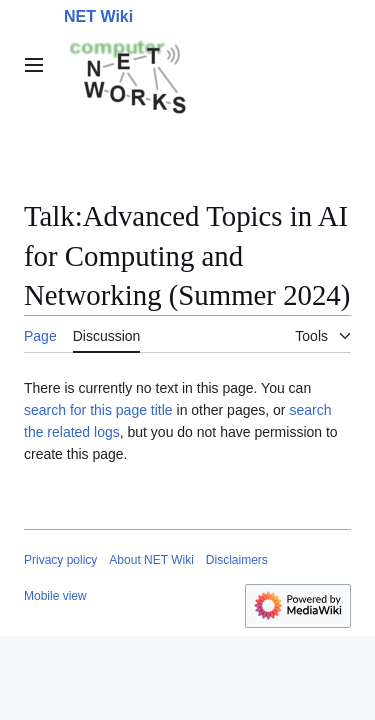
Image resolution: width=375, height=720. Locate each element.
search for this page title (98, 410)
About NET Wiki (151, 560)
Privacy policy (60, 560)
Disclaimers (237, 560)
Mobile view (55, 596)
